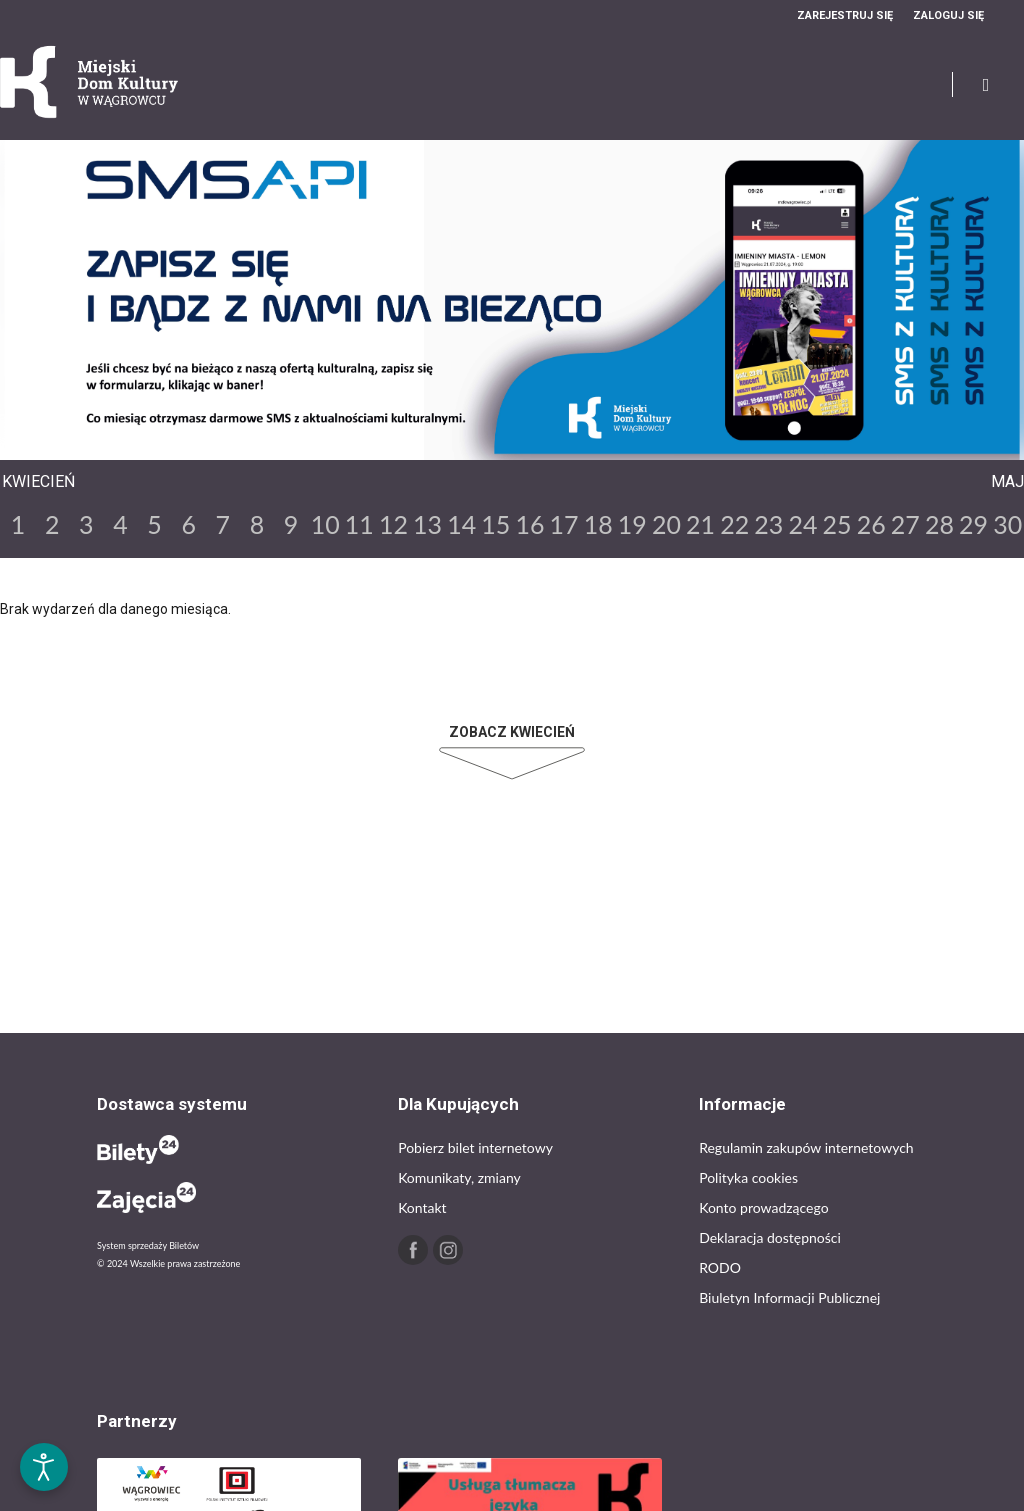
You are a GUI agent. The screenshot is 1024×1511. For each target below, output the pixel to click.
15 (495, 524)
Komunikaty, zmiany (459, 1177)
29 (973, 524)
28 (939, 524)
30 (1007, 524)
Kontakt (422, 1207)
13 (427, 524)
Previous (496, 443)
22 (734, 524)
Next (528, 443)
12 (393, 524)
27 (905, 524)
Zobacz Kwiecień (512, 732)
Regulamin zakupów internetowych (806, 1147)
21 (700, 524)
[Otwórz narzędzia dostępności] (44, 1467)
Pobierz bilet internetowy (475, 1147)
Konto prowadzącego (763, 1207)
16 (529, 524)
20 (666, 524)
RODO (720, 1267)
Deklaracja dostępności (770, 1237)
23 (768, 524)
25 (837, 524)
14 (461, 524)
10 (325, 524)
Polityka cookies (748, 1177)
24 (802, 524)
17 (564, 524)
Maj (1007, 481)
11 (359, 524)
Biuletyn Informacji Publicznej (789, 1297)
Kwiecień (38, 481)
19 (632, 524)
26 (871, 524)
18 (598, 524)
